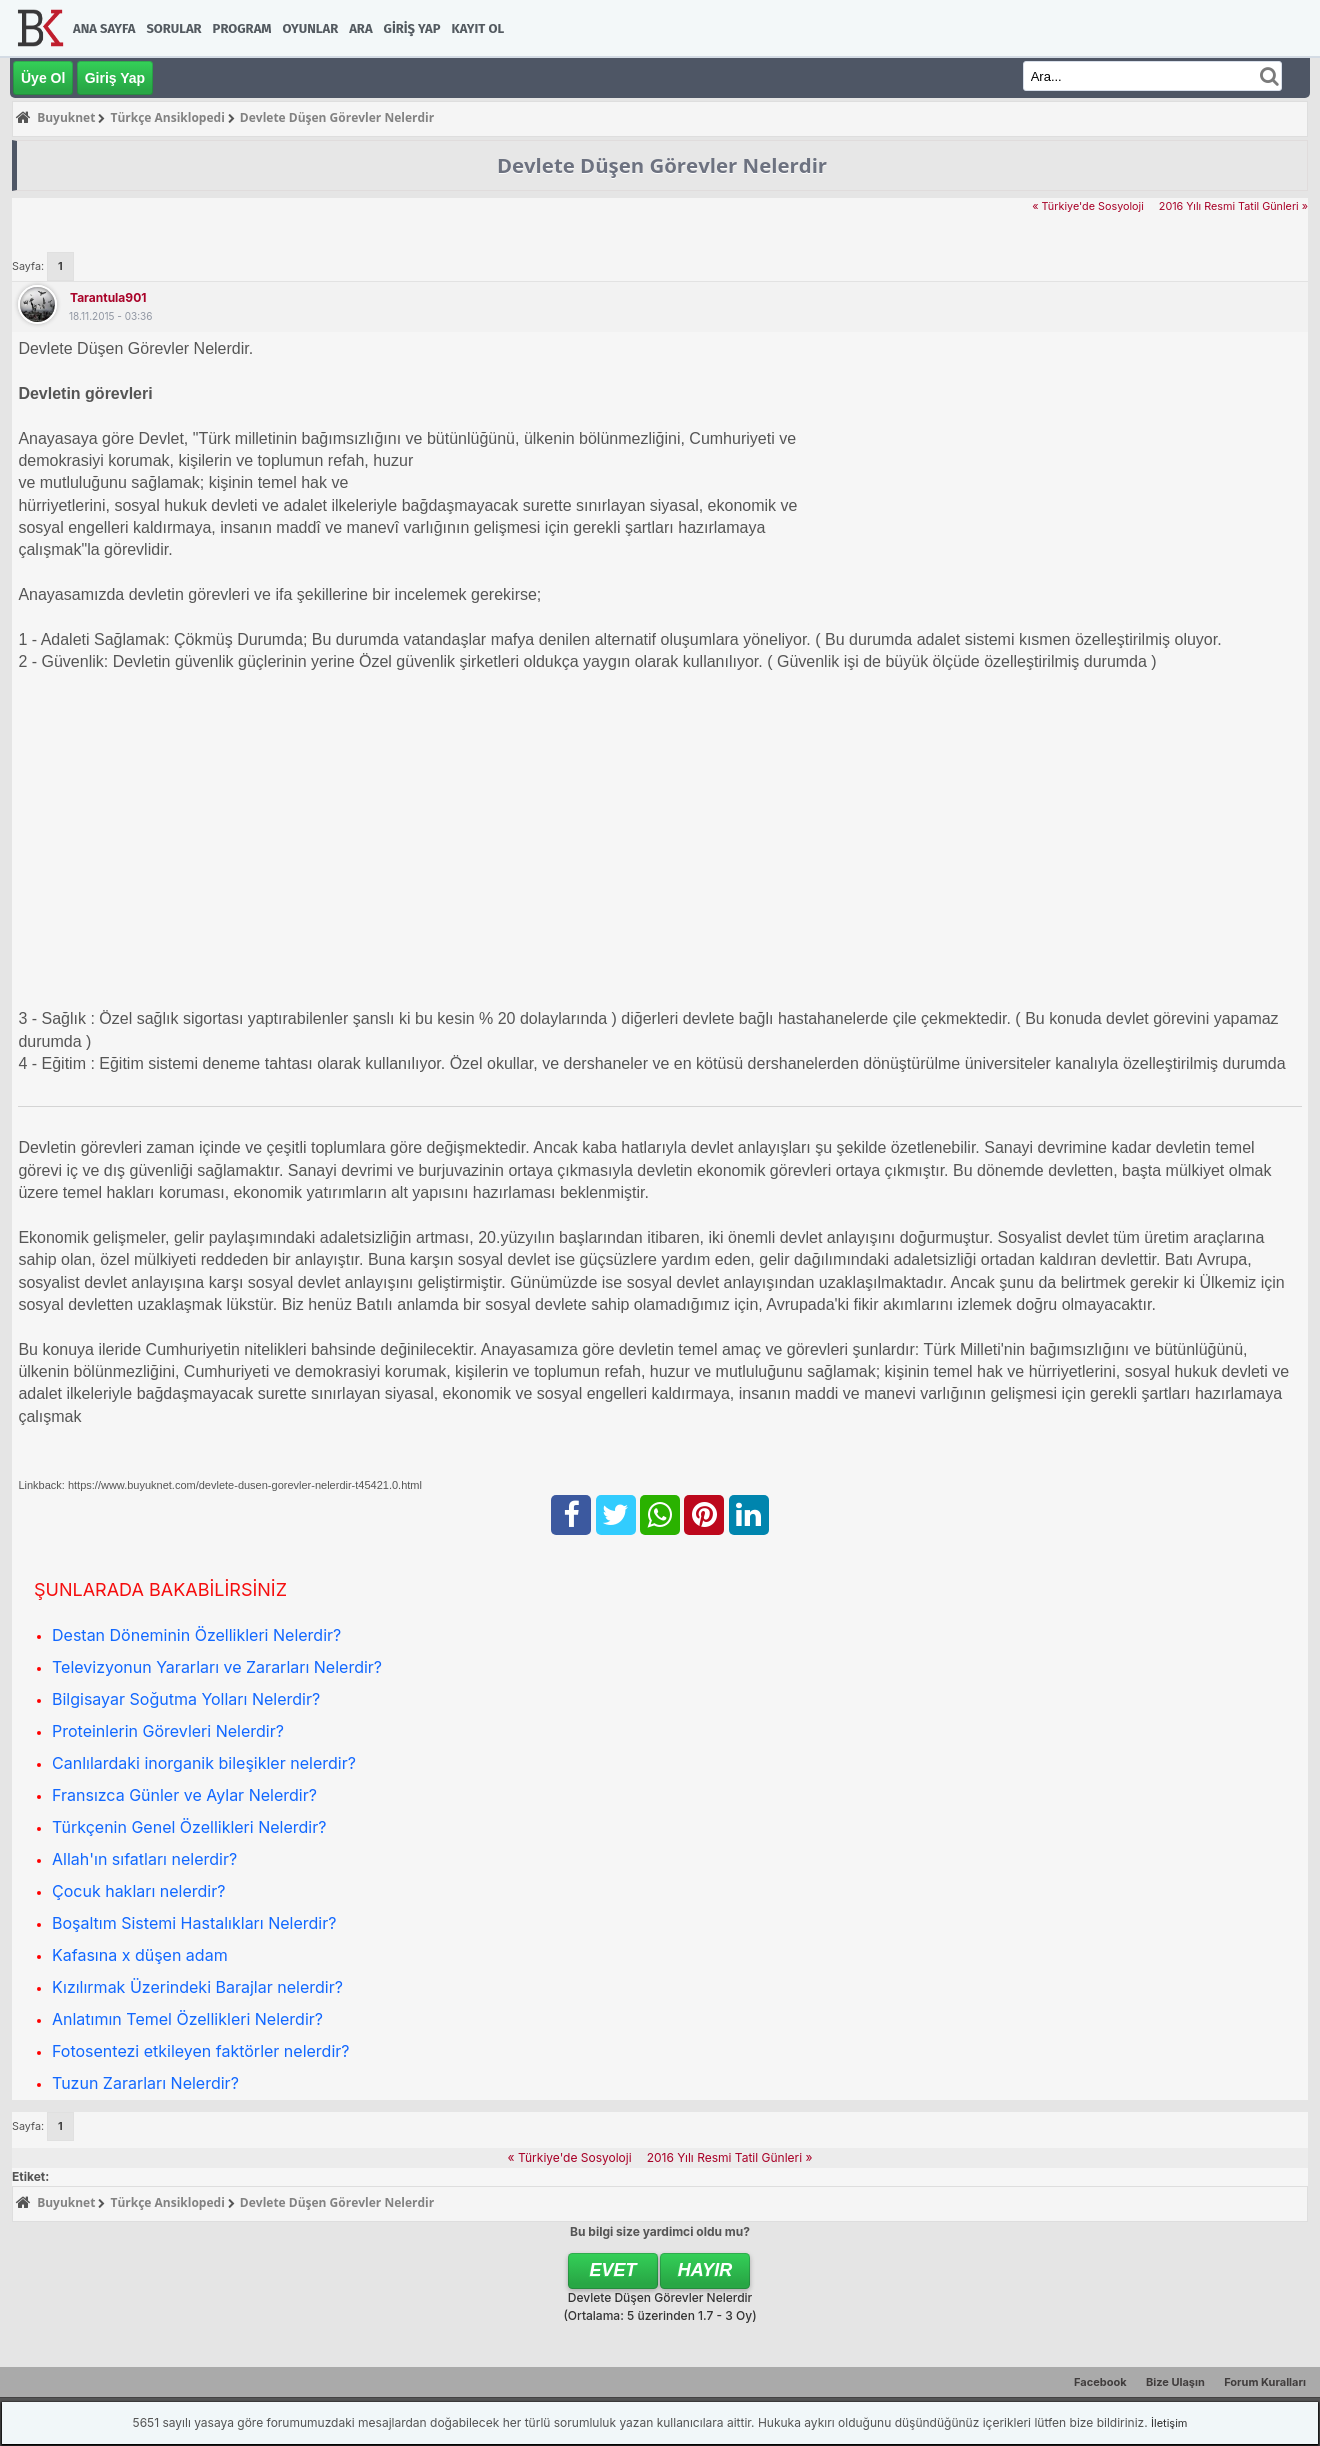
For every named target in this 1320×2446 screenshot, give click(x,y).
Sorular (173, 28)
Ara (360, 28)
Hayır (705, 2270)
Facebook (1100, 2382)
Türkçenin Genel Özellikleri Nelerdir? (189, 1827)
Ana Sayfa (104, 28)
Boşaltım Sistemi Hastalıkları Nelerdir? (194, 1923)
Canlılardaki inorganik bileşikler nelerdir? (204, 1763)
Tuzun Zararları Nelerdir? (145, 2083)
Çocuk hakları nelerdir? (138, 1891)
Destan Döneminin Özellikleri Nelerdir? (196, 1635)
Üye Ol (43, 78)
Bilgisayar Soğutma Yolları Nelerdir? (186, 1699)
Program (242, 28)
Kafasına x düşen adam (140, 1955)
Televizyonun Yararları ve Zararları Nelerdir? (217, 1667)
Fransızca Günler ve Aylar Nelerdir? (184, 1795)
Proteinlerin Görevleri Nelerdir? (168, 1731)
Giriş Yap (412, 28)
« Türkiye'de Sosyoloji (1088, 206)
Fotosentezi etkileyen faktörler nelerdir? (200, 2051)
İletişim (1169, 2423)
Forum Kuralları (1265, 2382)
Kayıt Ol (478, 28)
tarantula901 (108, 297)
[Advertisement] (618, 830)
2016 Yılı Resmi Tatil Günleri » (1233, 206)
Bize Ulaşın (1175, 2382)
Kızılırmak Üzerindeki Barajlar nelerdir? (197, 1987)
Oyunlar (311, 28)
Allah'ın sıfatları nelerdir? (144, 1859)
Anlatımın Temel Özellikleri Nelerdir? (187, 2019)
